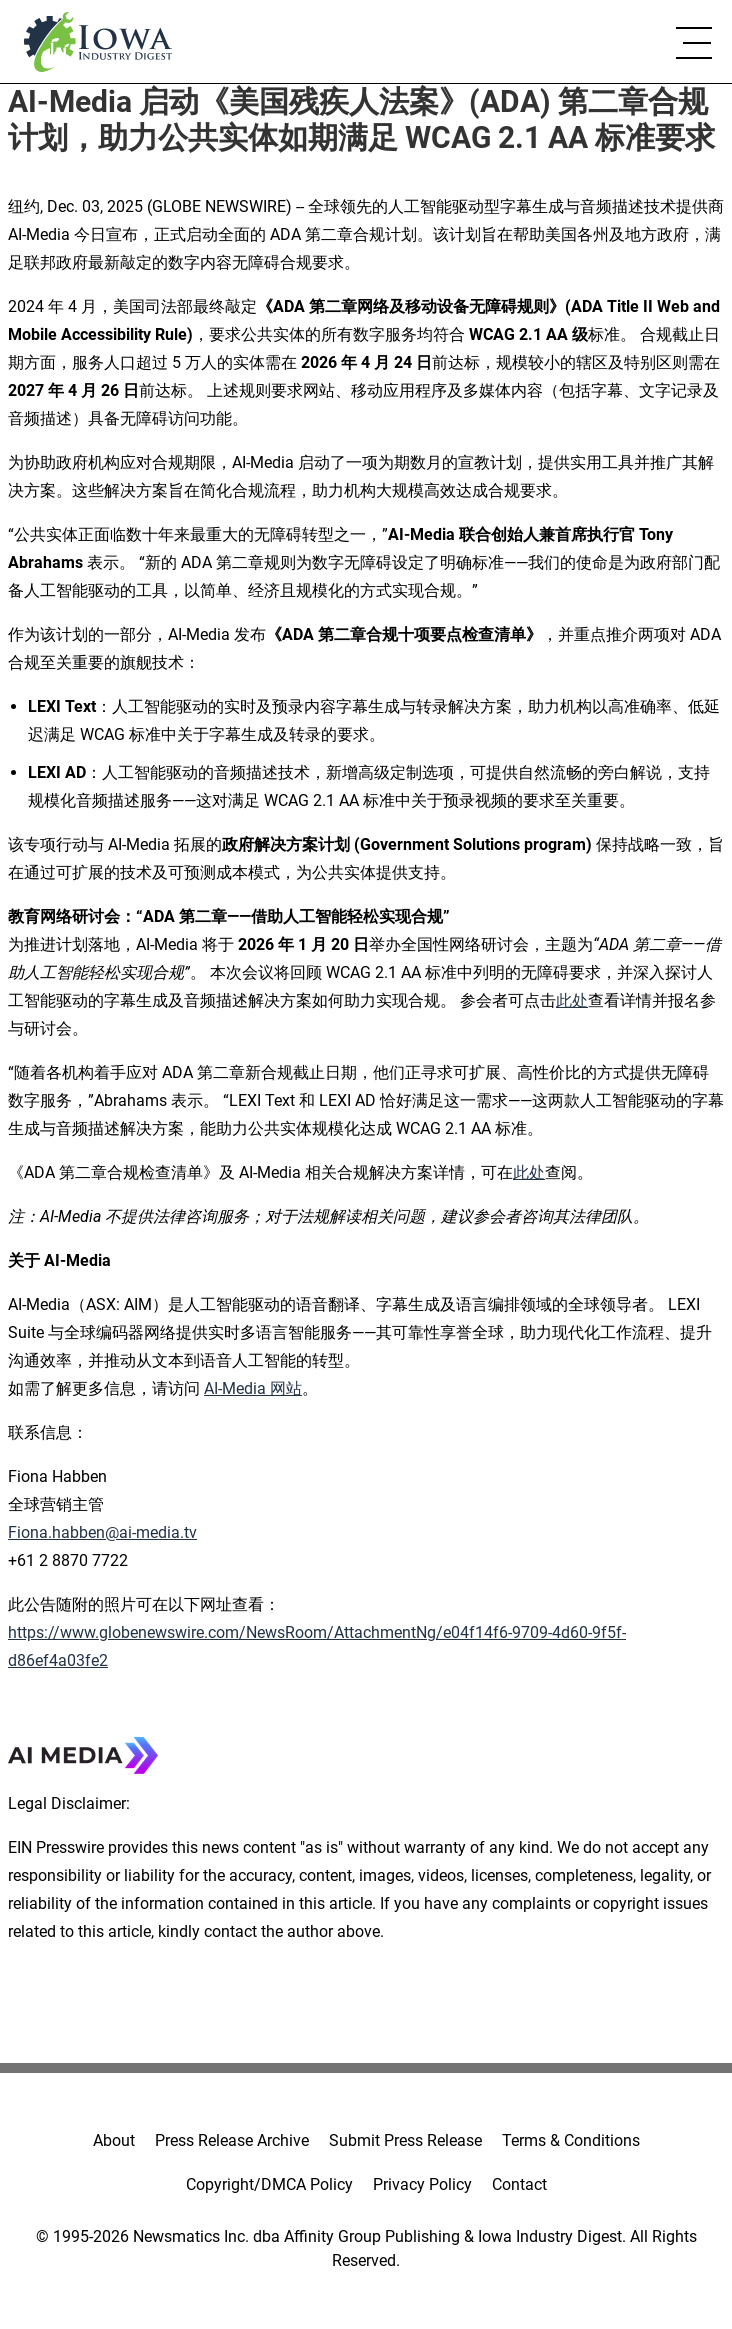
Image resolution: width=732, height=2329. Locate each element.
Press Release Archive (232, 2140)
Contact (519, 2184)
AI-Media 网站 (253, 1388)
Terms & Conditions (571, 2140)
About (114, 2140)
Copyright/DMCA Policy (269, 2184)
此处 (572, 1000)
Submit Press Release (405, 2140)
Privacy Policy (422, 2184)
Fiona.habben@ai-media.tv (102, 1532)
